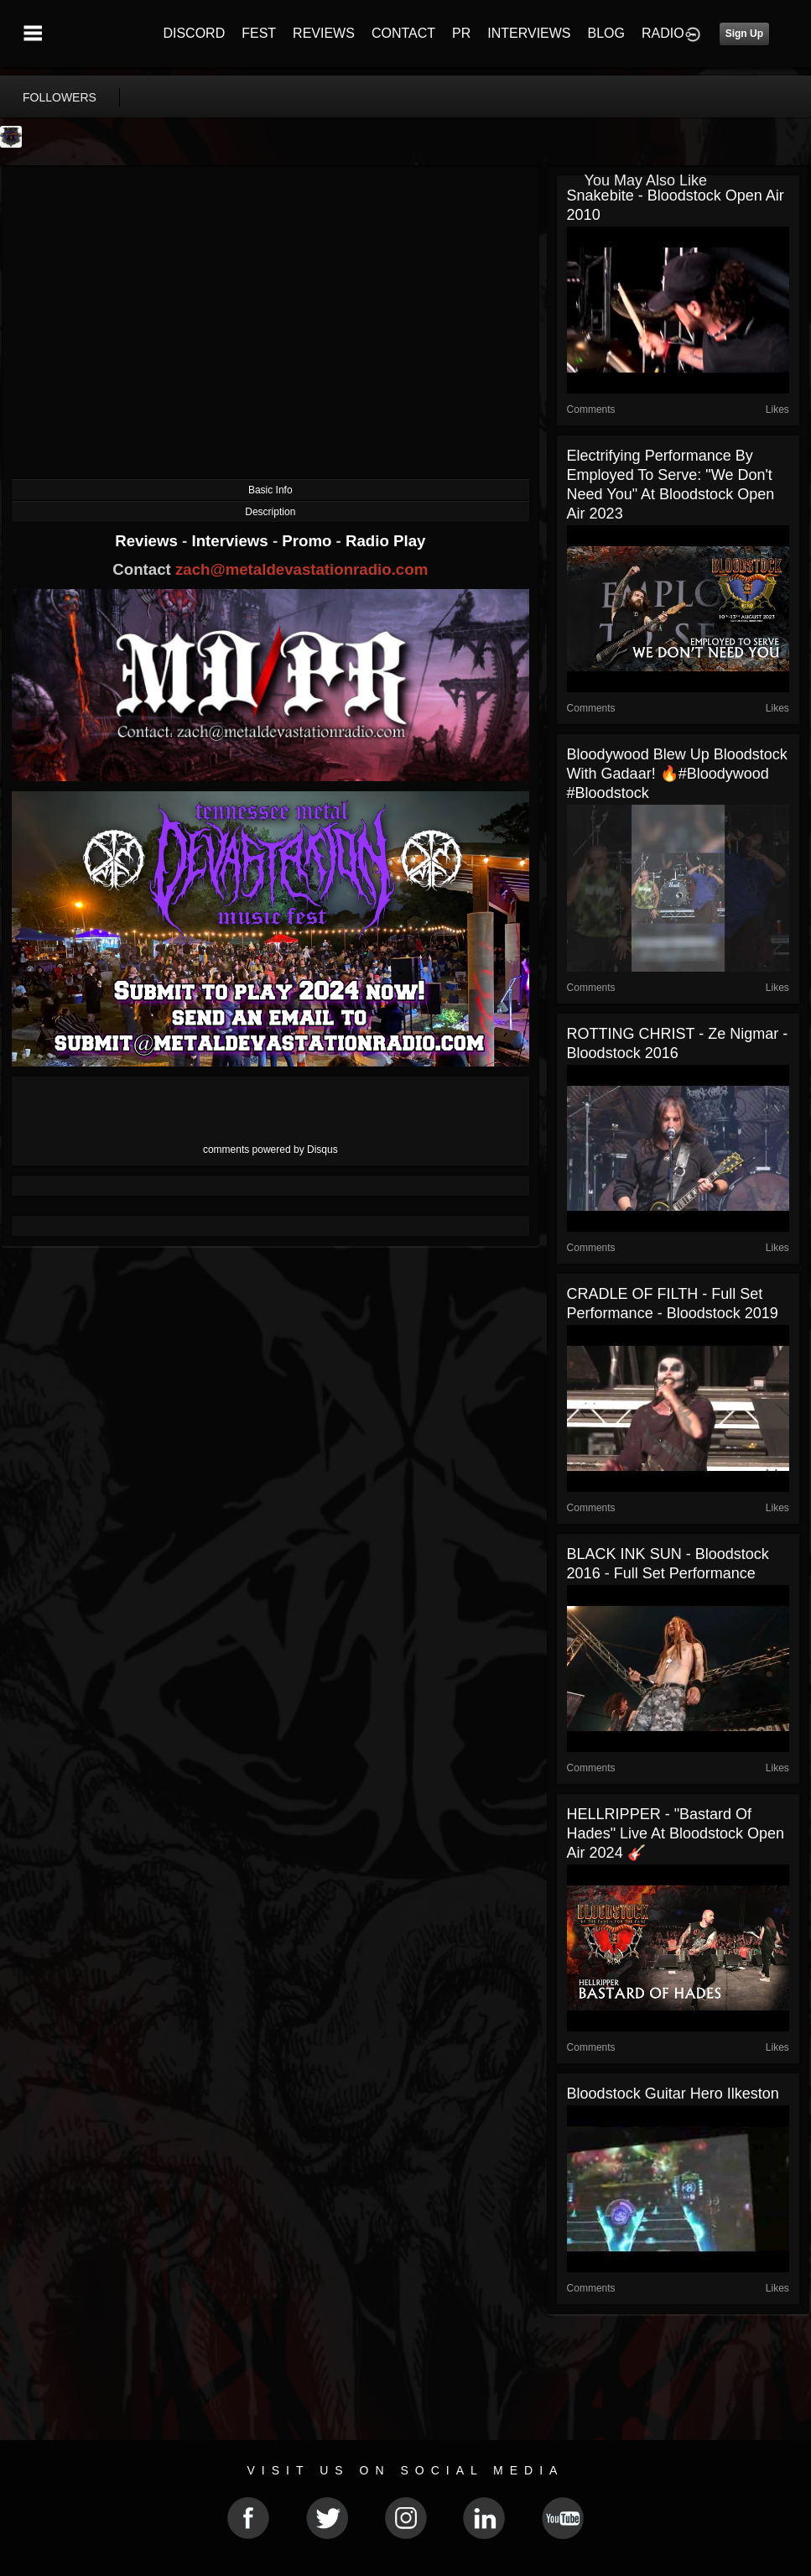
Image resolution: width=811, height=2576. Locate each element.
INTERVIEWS (528, 33)
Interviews (231, 541)
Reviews (148, 541)
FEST (259, 33)
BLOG (606, 33)
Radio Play (385, 541)
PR (461, 33)
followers (59, 97)
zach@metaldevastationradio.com (301, 569)
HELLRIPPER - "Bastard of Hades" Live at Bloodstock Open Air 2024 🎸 (676, 1833)
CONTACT (403, 33)
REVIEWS (324, 33)
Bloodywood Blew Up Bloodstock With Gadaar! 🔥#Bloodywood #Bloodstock (677, 773)
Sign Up (744, 33)
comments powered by (270, 1149)
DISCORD (194, 33)
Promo (308, 541)
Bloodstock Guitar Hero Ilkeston (673, 2093)
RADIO (663, 33)
